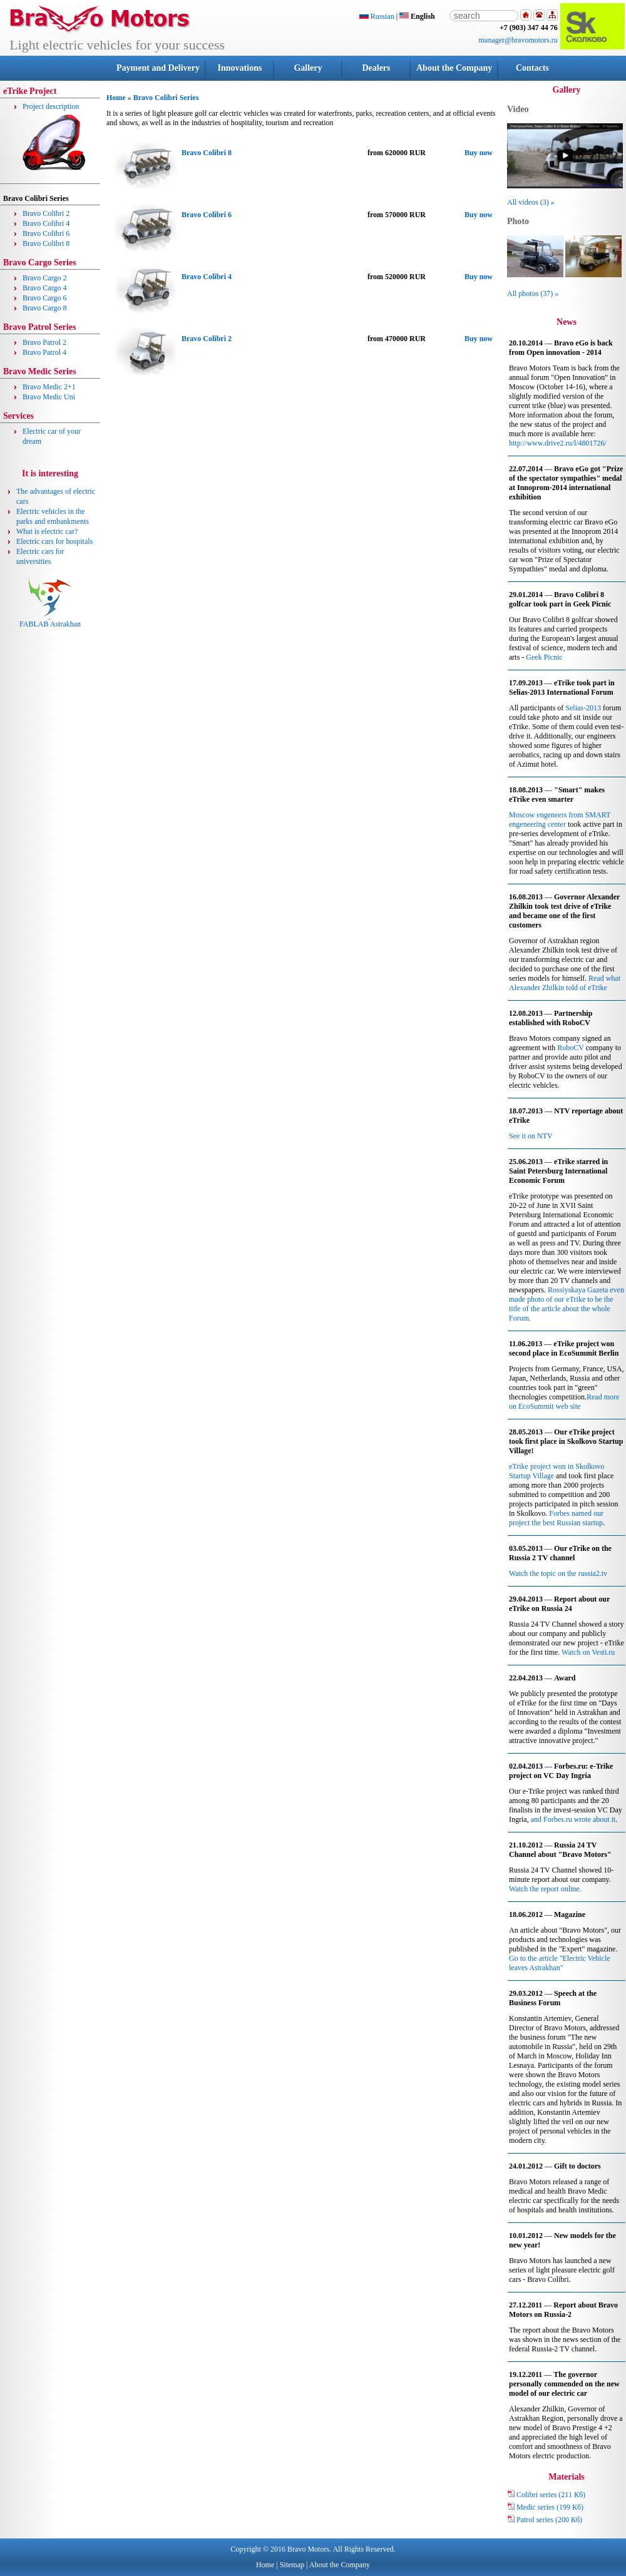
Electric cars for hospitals (54, 541)
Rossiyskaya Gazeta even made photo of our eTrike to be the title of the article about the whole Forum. (566, 1303)
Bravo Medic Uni (49, 396)
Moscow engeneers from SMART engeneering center (559, 819)
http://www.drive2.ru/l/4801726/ (558, 443)
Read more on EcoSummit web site (564, 1402)
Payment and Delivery (158, 68)
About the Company (454, 68)
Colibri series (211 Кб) (546, 2494)
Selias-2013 (583, 707)
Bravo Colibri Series (166, 97)
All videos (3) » (531, 202)
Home (116, 97)
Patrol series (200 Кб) (544, 2519)
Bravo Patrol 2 (44, 342)
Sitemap (292, 2564)
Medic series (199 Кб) (545, 2507)
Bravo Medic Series (39, 371)
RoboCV (570, 1047)
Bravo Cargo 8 (44, 308)
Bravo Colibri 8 (46, 243)
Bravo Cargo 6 (44, 298)
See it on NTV (531, 1136)
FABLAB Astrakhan (50, 620)
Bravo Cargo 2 (44, 277)
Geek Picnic (544, 657)
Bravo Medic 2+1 (49, 386)
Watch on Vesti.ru (588, 1652)
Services (18, 416)
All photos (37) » (532, 293)
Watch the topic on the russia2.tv (558, 1573)
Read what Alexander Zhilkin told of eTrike (564, 983)
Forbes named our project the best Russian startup (556, 1518)
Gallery (308, 68)
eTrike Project (29, 91)
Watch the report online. (545, 1888)
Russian (376, 16)
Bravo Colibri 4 (46, 223)
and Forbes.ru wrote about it (573, 1819)
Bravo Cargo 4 (44, 288)
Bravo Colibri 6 (46, 233)
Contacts (532, 68)
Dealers (376, 68)
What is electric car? (47, 531)
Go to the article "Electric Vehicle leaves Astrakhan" (559, 1963)
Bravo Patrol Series (39, 327)
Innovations (240, 68)
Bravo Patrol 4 (44, 352)
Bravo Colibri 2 (46, 213)
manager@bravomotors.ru (518, 40)
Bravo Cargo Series (39, 262)
